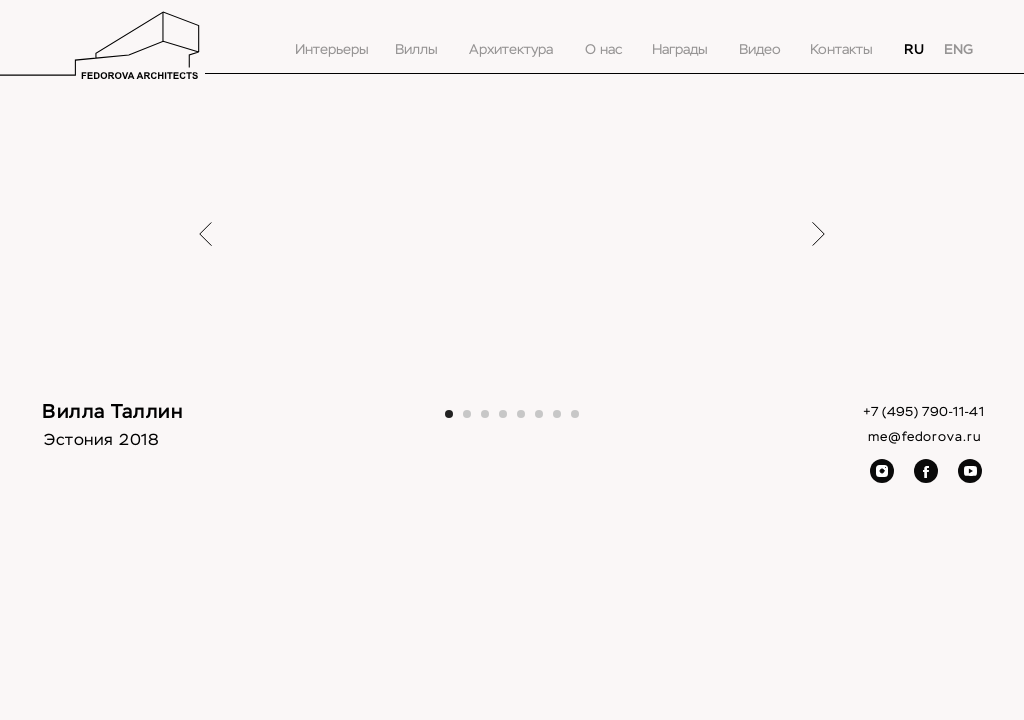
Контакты (841, 50)
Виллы (416, 50)
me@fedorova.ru (925, 437)
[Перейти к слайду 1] (449, 414)
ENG (958, 50)
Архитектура (511, 50)
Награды (680, 50)
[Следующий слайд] (818, 234)
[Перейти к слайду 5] (521, 414)
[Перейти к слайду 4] (503, 414)
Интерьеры (332, 50)
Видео (760, 50)
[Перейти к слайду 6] (539, 414)
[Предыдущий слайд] (205, 234)
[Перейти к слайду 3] (485, 414)
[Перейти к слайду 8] (575, 414)
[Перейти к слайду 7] (557, 414)
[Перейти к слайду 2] (467, 414)
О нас (603, 50)
